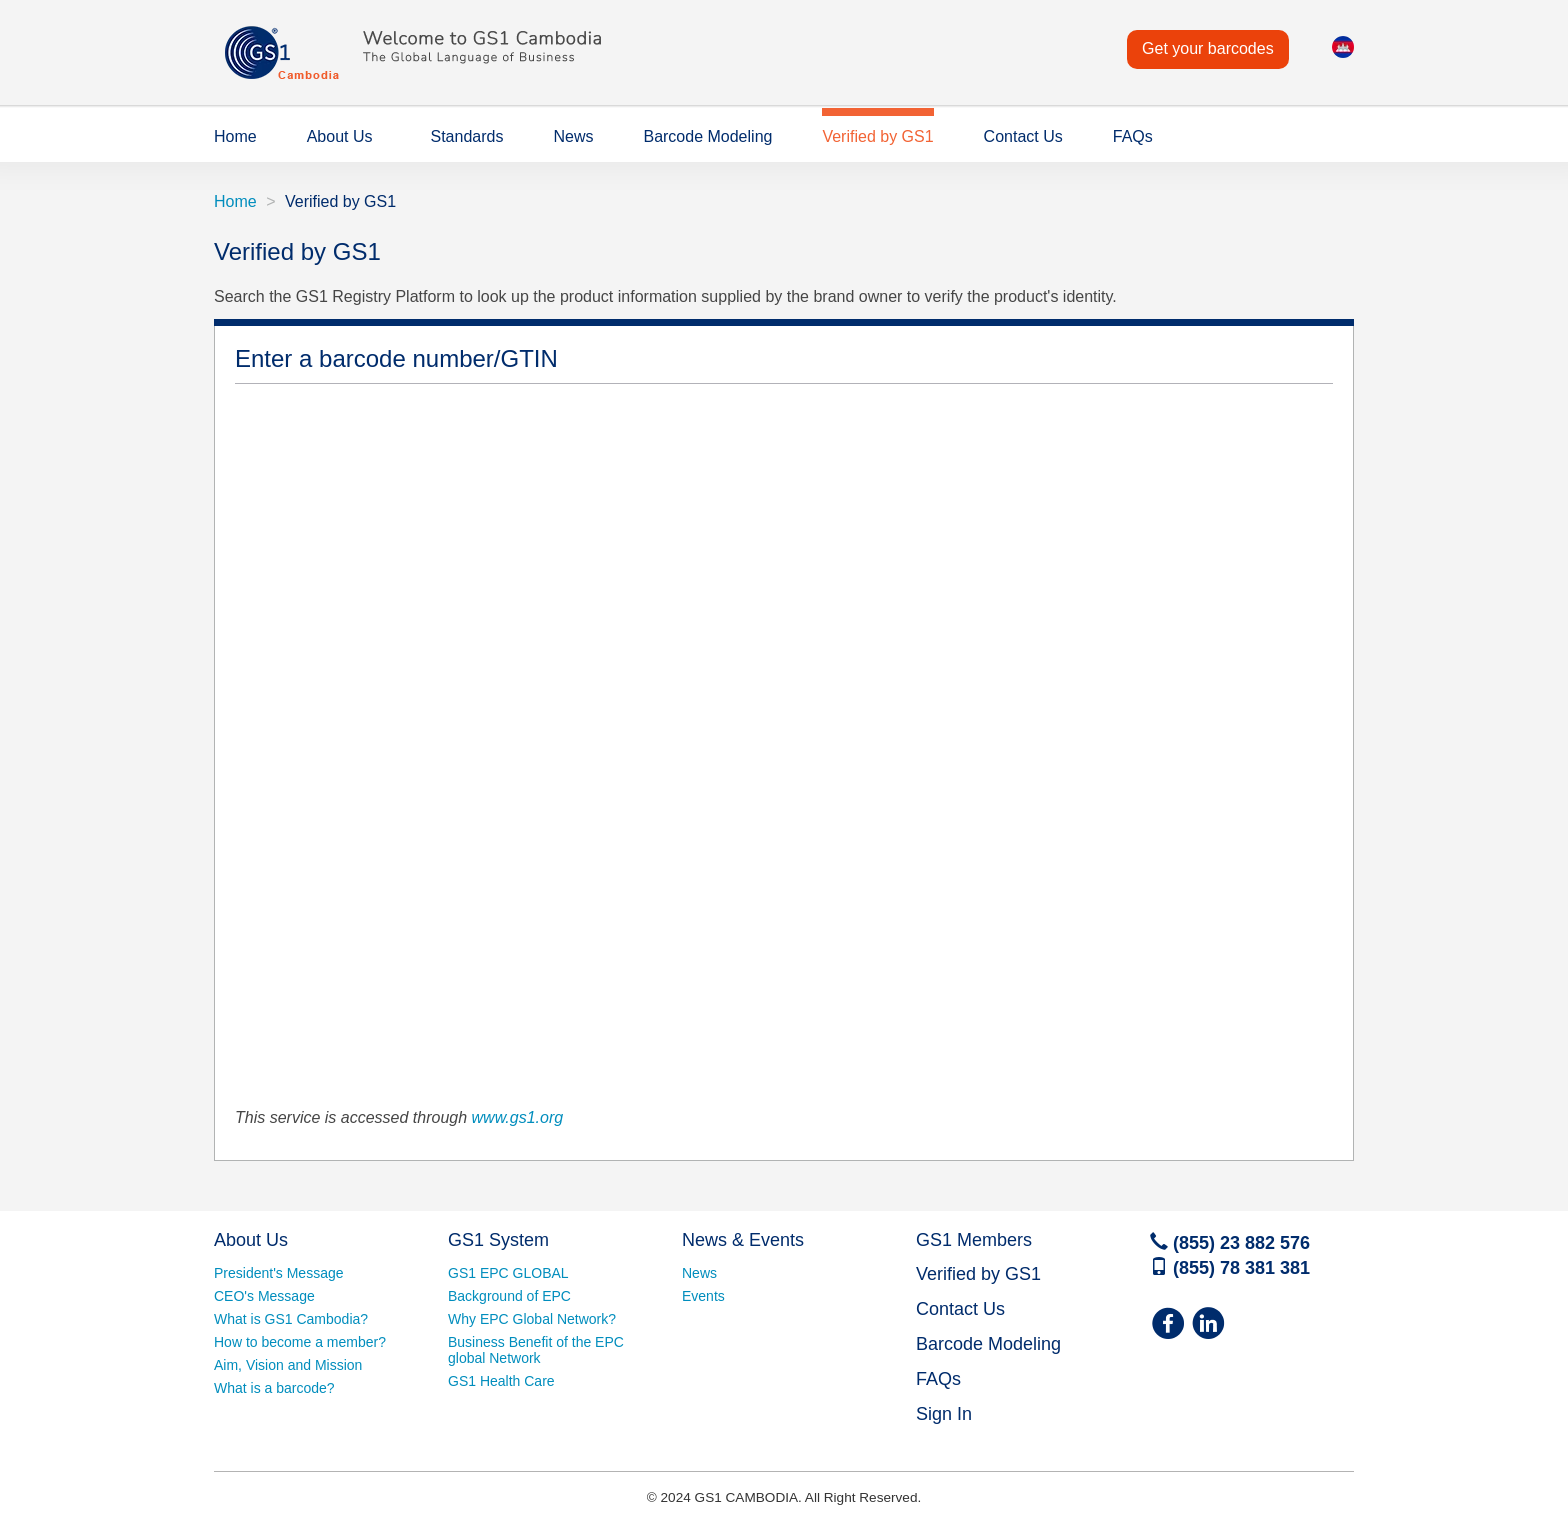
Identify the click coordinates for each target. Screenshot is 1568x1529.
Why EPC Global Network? (532, 1319)
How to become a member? (300, 1342)
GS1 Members (974, 1240)
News (573, 136)
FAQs (1133, 136)
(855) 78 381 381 (1230, 1268)
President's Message (279, 1273)
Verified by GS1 (877, 136)
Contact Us (1023, 136)
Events (703, 1296)
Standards (467, 136)
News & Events (743, 1240)
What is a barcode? (274, 1388)
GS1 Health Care (501, 1381)
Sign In (944, 1414)
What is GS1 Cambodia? (291, 1319)
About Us (340, 136)
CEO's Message (264, 1296)
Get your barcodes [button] (1208, 48)
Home (235, 136)
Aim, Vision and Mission (288, 1365)
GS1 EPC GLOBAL (508, 1273)
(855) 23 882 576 (1230, 1243)
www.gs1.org (518, 1117)
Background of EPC (509, 1296)
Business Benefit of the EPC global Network (536, 1350)
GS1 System (498, 1240)
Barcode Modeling (707, 136)
